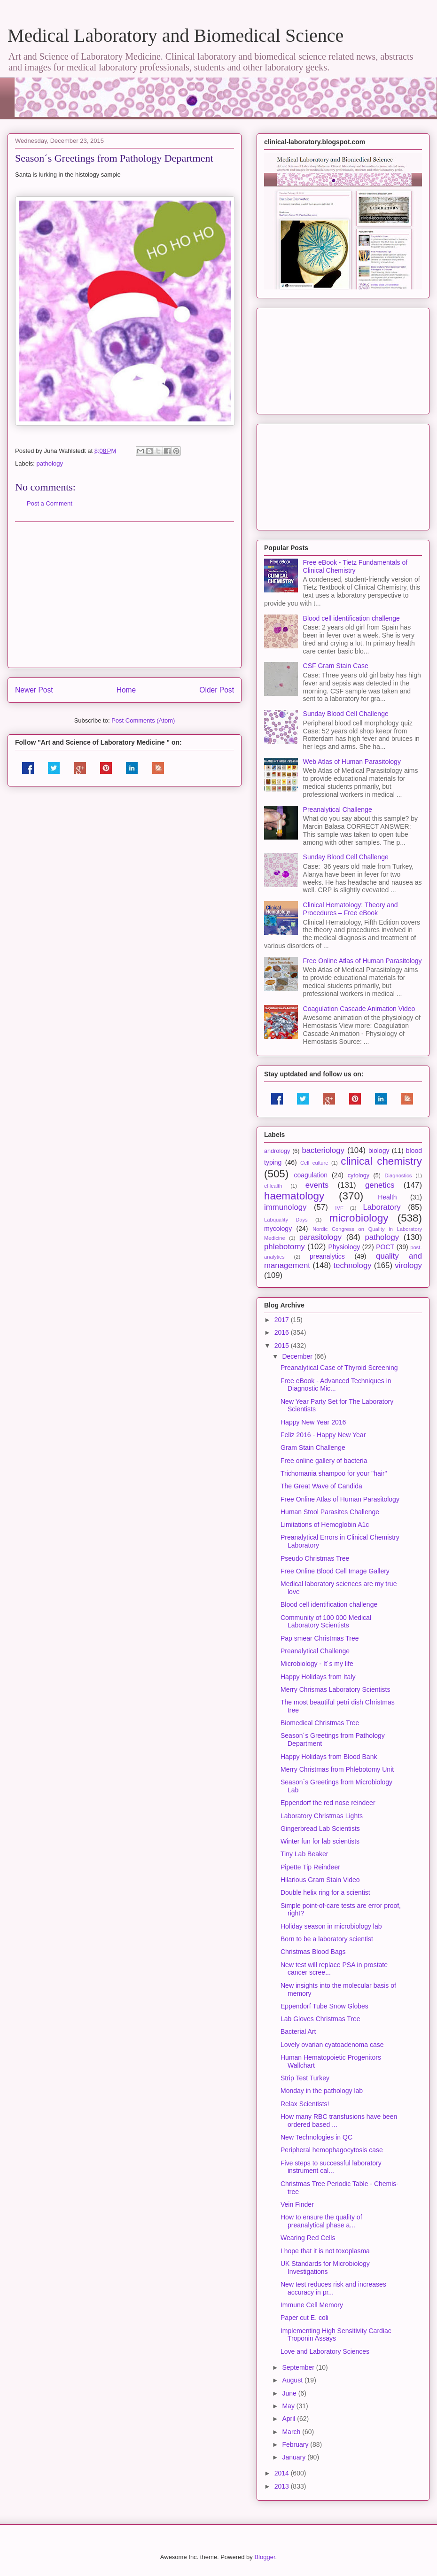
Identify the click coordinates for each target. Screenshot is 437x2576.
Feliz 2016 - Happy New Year (323, 1435)
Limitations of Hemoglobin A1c (325, 1524)
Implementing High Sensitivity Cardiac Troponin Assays (336, 2335)
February (296, 2444)
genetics (380, 1185)
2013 (282, 2486)
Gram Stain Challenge (313, 1447)
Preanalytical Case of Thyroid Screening (339, 1367)
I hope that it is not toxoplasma (325, 2251)
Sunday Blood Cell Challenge (346, 713)
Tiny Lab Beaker (304, 1854)
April (289, 2418)
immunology (285, 1207)
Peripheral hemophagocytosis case (332, 2150)
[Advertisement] (124, 595)
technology (352, 1265)
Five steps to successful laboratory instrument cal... (331, 2167)
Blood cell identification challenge (351, 618)
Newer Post (34, 690)
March (292, 2432)
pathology (50, 463)
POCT (385, 1247)
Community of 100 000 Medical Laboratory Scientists (326, 1621)
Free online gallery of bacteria (324, 1460)
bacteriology (323, 1150)
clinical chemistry (381, 1161)
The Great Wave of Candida (321, 1486)
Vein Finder (297, 2204)
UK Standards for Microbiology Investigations (325, 2267)
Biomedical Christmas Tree (320, 1723)
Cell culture (314, 1163)
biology (378, 1150)
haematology (294, 1196)
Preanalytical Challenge (337, 809)
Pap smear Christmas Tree (320, 1638)
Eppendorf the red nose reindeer (328, 1802)
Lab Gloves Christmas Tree (320, 2019)
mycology (278, 1228)
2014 (282, 2473)
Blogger (264, 2556)
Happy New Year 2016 (313, 1422)
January (294, 2457)
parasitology (320, 1237)
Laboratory (381, 1207)
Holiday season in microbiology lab (331, 1926)
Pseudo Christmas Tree (315, 1558)
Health (387, 1197)
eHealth (273, 1186)
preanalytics (327, 1256)
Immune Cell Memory (312, 2305)
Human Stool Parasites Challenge (330, 1512)
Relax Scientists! (305, 2104)
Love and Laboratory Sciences (325, 2351)
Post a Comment (49, 503)
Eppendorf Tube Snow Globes (324, 2006)
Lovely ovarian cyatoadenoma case (332, 2044)
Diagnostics (398, 1175)
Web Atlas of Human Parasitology (352, 761)
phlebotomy (284, 1246)
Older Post (216, 690)
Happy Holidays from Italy (318, 1677)
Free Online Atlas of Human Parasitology (362, 961)
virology (408, 1265)
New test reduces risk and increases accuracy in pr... (333, 2288)
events (316, 1185)
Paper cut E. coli (304, 2317)
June (290, 2393)
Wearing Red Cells (308, 2237)
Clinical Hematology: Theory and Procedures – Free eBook (350, 909)
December (298, 1356)
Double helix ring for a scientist (325, 1892)
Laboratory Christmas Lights (322, 1816)
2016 (282, 1332)
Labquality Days (286, 1219)
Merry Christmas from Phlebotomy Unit (337, 1769)
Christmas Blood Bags (313, 1951)
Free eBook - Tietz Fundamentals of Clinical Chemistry (355, 566)
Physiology (344, 1247)
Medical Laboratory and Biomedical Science (175, 35)
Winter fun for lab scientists (320, 1841)
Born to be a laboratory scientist (327, 1939)
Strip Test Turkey (305, 2078)
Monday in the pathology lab (322, 2090)
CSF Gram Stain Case (335, 665)
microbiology (359, 1218)
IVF (339, 1208)
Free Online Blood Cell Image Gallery (335, 1571)
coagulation (311, 1175)
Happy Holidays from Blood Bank (329, 1756)
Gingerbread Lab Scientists (320, 1828)
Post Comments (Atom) (143, 720)
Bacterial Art (298, 2031)
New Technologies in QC (316, 2137)
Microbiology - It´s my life (317, 1663)
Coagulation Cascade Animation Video (359, 1008)
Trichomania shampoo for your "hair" (334, 1473)
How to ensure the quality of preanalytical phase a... (321, 2221)
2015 (282, 1345)
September (299, 2367)
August (293, 2380)
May (289, 2406)
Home (126, 690)
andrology (277, 1151)
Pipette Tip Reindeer (310, 1867)
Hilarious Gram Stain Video (320, 1879)
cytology (358, 1175)
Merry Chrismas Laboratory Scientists (335, 1689)
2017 (282, 1319)
